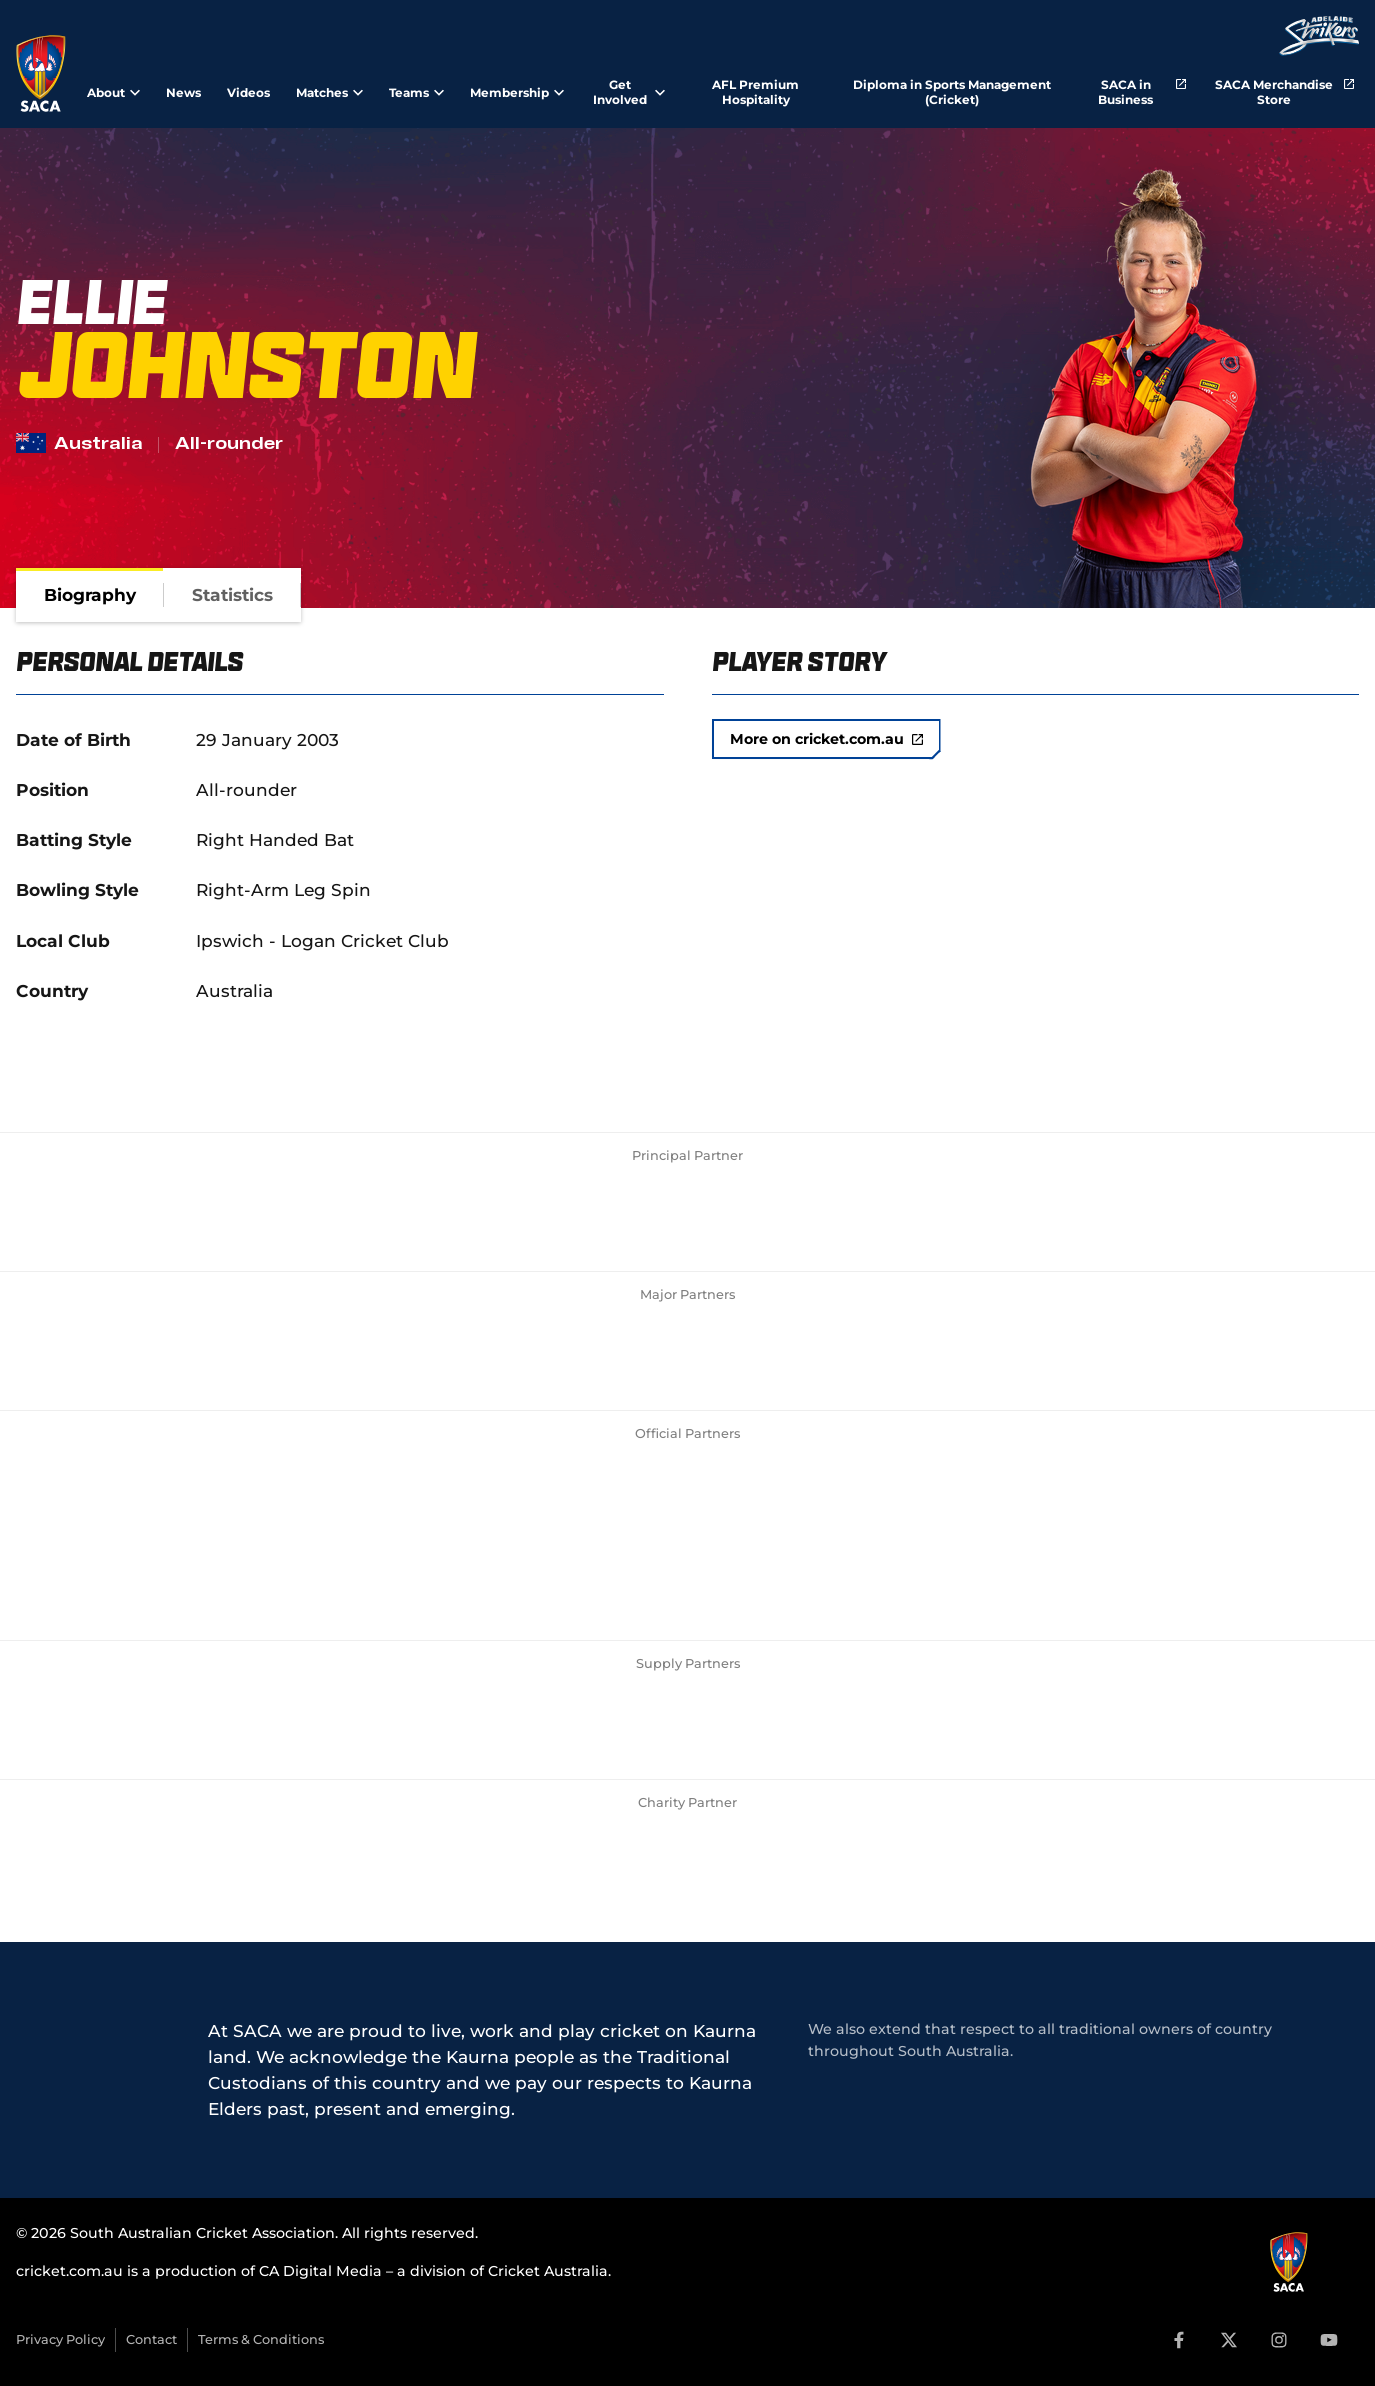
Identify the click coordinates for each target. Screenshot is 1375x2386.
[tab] (90, 595)
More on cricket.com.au (826, 739)
